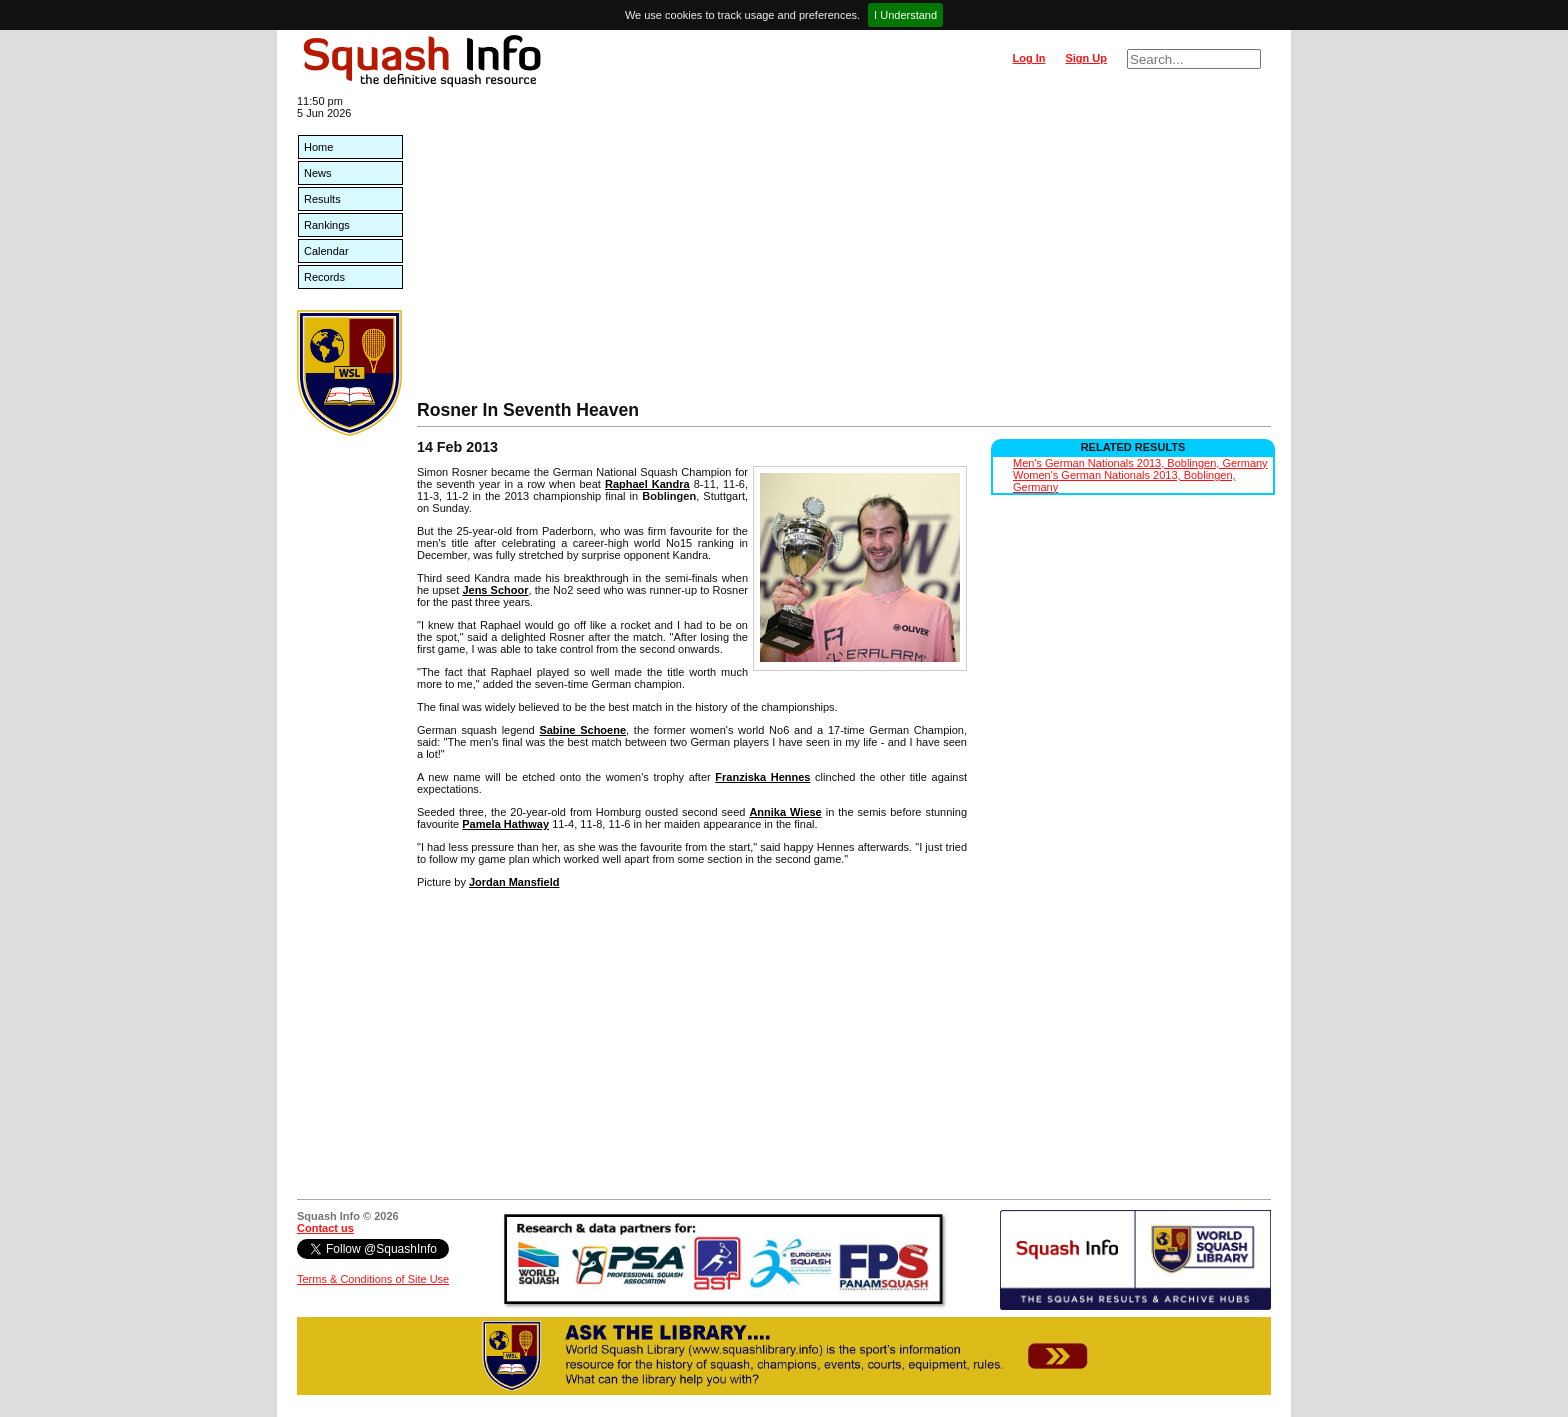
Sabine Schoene (582, 730)
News (318, 173)
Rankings (327, 225)
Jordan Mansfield (514, 882)
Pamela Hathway (505, 824)
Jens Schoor (495, 590)
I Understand (905, 15)
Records (324, 277)
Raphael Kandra (647, 484)
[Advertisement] (844, 250)
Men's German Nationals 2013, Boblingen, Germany (1140, 463)
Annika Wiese (785, 812)
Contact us (325, 1228)
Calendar (326, 251)
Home (318, 147)
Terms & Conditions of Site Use (373, 1279)
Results (322, 199)
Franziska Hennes (762, 777)
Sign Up (1086, 58)
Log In (1028, 58)
